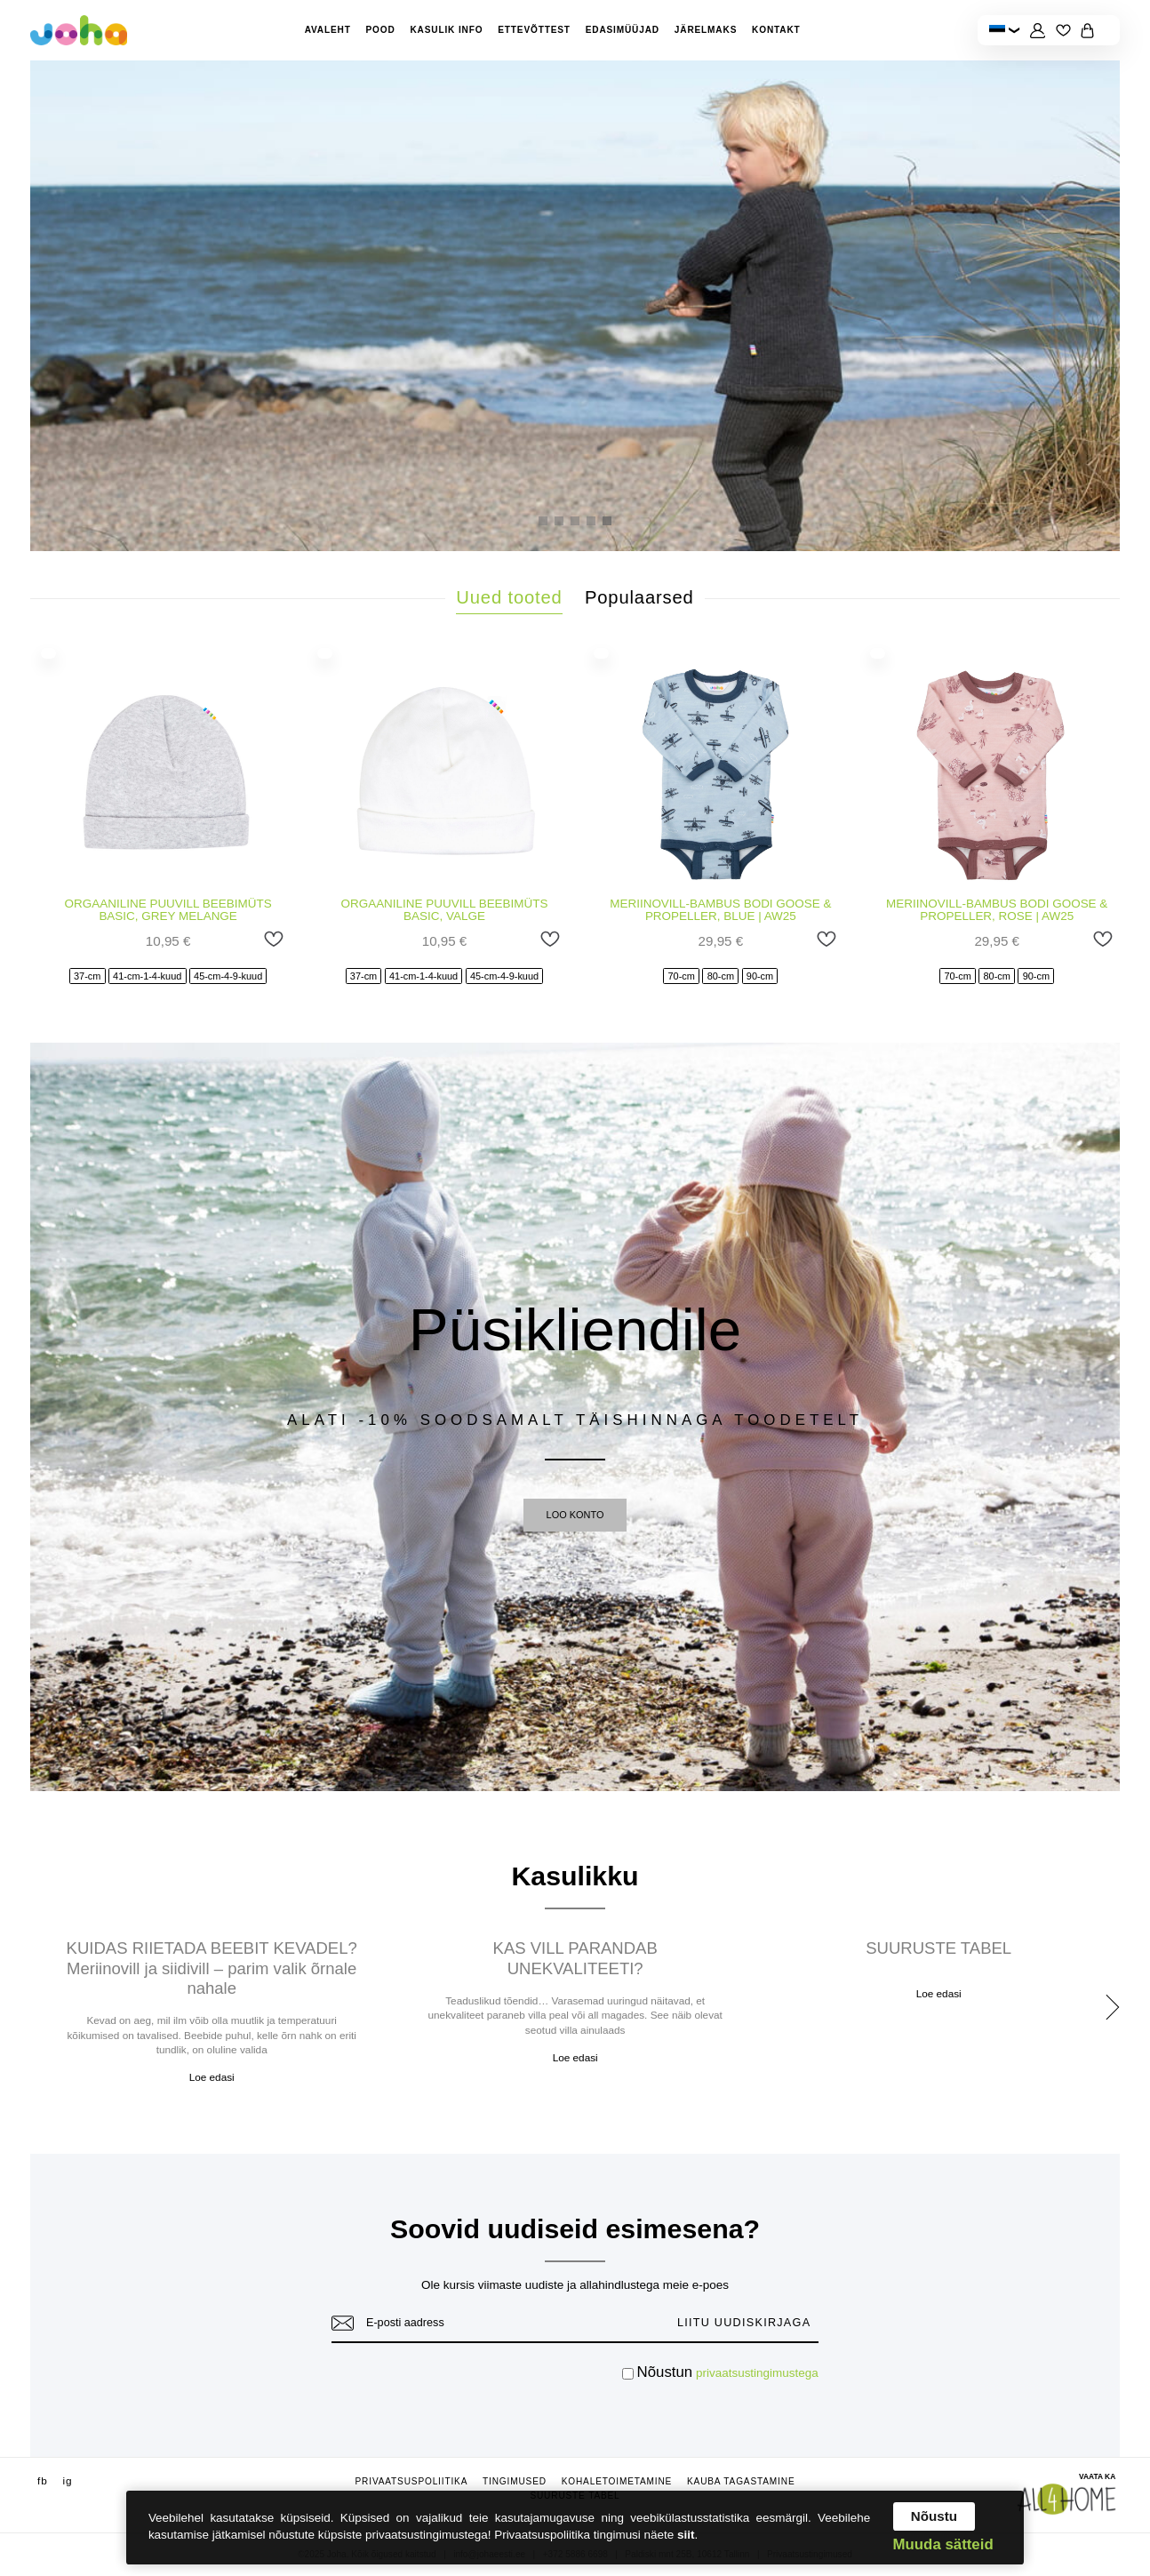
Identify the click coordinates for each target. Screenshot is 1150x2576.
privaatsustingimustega (757, 2373)
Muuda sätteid (943, 2545)
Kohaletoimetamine (617, 2481)
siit (685, 2534)
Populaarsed (639, 597)
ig (67, 2480)
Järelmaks (706, 30)
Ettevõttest (534, 30)
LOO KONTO (575, 1514)
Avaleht (328, 30)
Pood (380, 30)
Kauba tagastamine (741, 2481)
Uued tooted (509, 597)
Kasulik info (446, 30)
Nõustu (934, 2516)
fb (42, 2480)
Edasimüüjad (622, 30)
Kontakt (776, 30)
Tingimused (515, 2481)
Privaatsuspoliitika (411, 2481)
